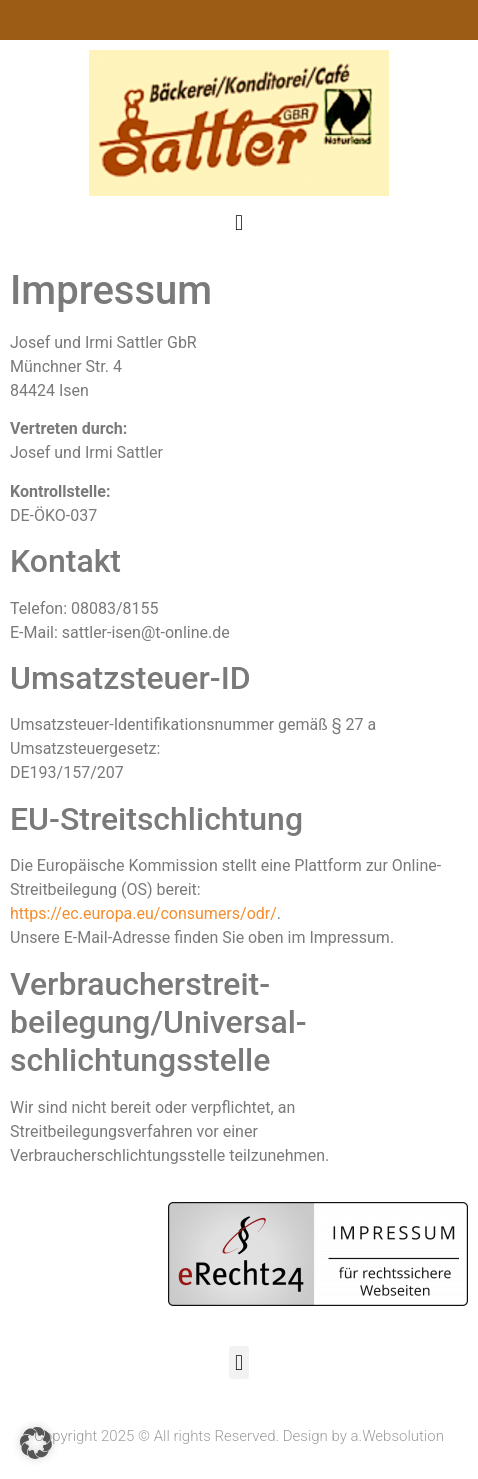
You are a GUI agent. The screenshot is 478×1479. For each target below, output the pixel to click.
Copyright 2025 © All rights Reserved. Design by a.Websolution (239, 1436)
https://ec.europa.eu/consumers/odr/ (143, 913)
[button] (238, 222)
